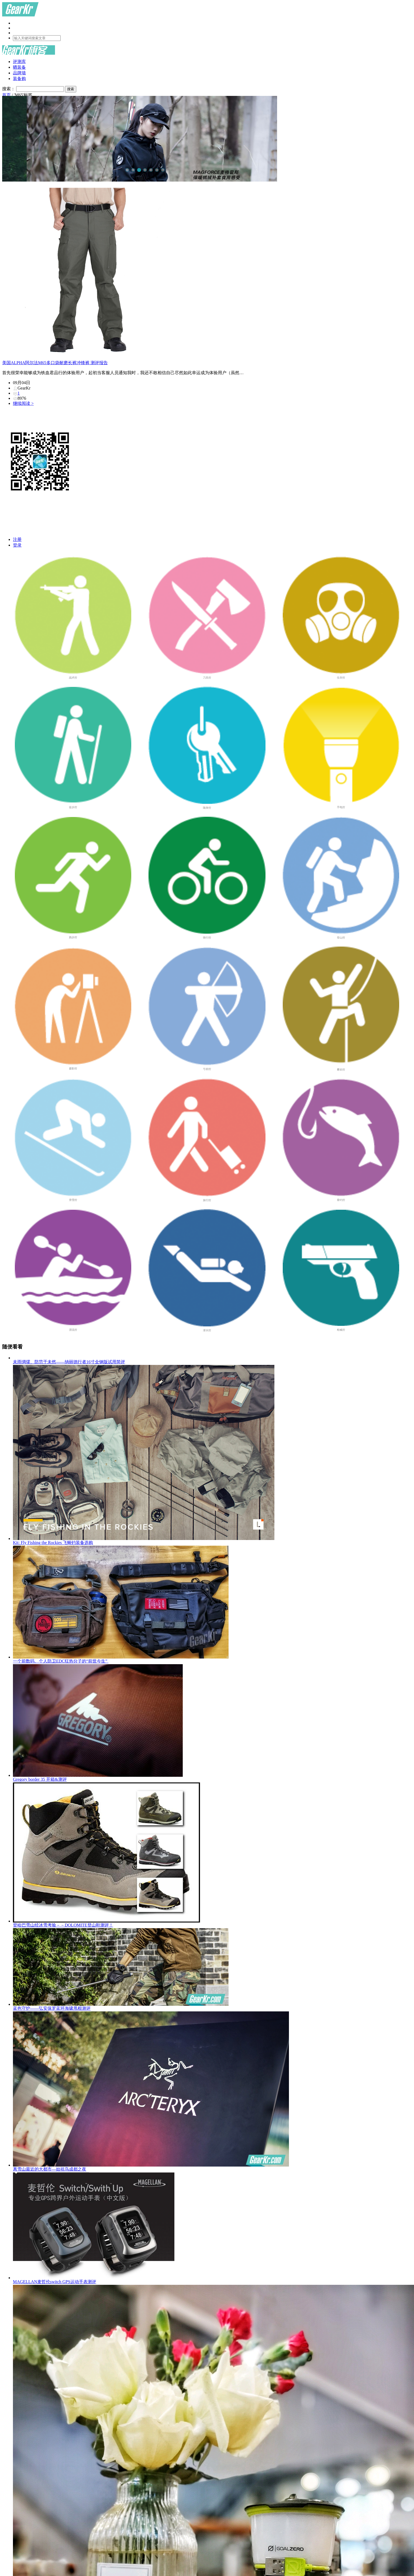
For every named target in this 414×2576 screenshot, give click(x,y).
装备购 (19, 78)
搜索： (8, 88)
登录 (17, 545)
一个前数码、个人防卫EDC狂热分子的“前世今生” (212, 1604)
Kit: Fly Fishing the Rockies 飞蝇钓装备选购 (212, 1455)
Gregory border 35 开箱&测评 (212, 1723)
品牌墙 (19, 73)
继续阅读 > (23, 403)
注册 (17, 539)
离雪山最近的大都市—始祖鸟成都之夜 (212, 2091)
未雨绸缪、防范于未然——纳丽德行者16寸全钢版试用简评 (69, 1362)
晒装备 (19, 67)
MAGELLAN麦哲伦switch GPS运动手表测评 (212, 2228)
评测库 (19, 61)
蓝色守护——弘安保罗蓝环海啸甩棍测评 (212, 1969)
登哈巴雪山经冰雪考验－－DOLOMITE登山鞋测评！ (212, 1854)
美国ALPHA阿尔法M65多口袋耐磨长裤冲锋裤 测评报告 (55, 362)
